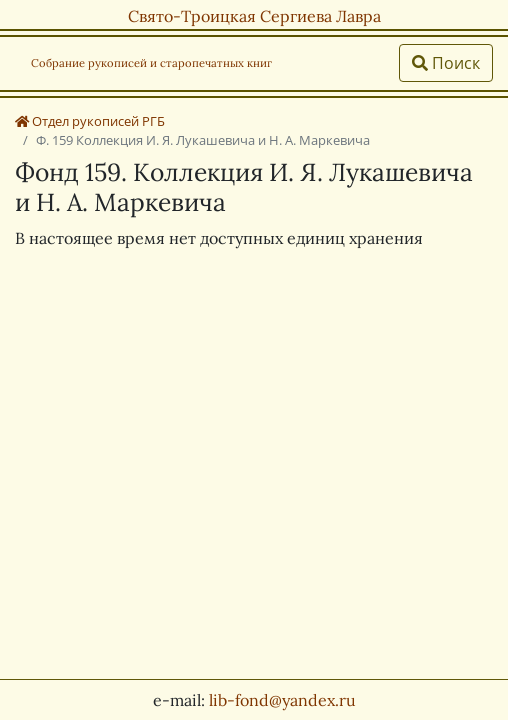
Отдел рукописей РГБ (90, 121)
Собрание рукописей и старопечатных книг (151, 63)
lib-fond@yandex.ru (282, 700)
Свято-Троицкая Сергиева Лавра (254, 16)
